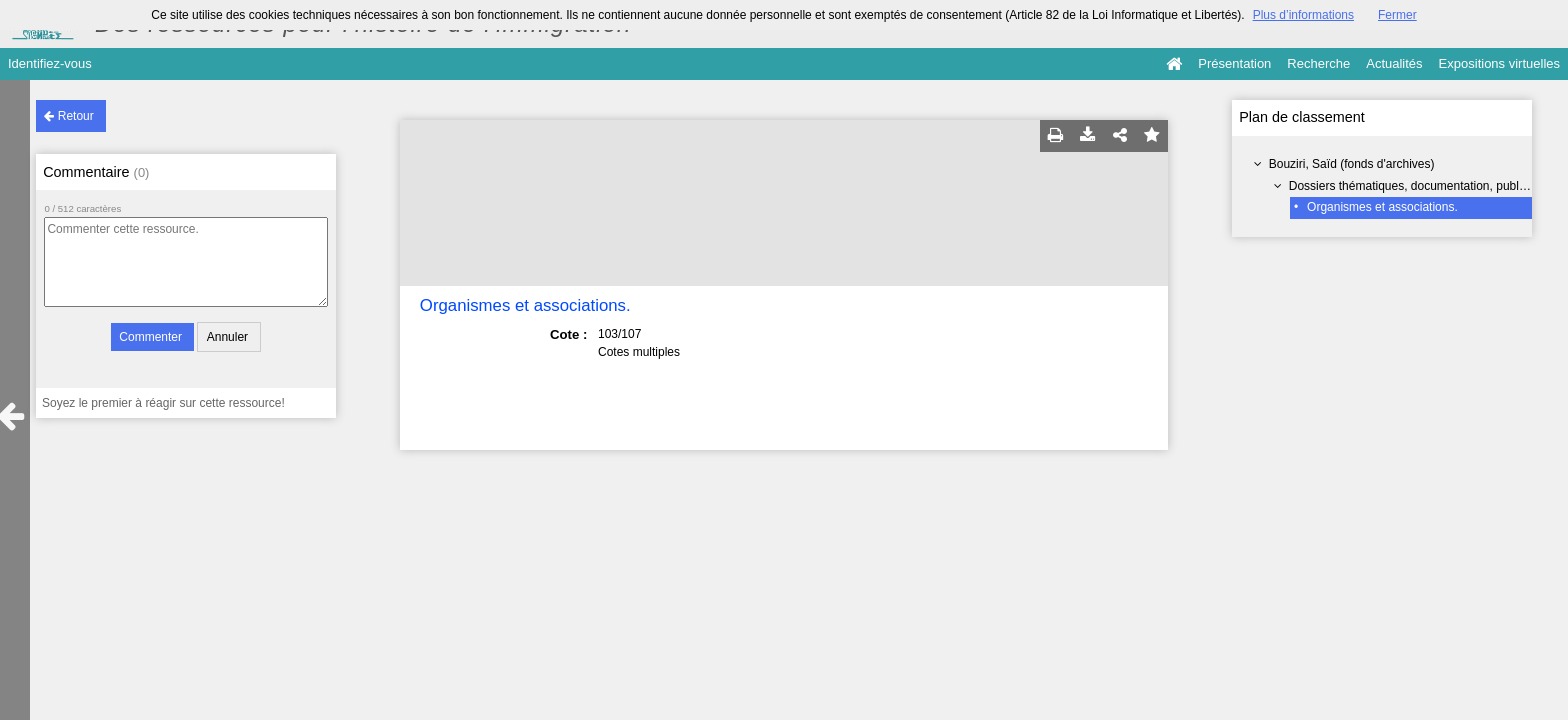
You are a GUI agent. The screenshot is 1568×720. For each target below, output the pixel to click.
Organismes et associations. (1382, 207)
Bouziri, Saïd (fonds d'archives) (1352, 164)
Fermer (1397, 15)
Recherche (1318, 63)
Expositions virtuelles (1499, 63)
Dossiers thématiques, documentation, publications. (1426, 186)
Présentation (1234, 63)
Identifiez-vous (50, 63)
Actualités (1394, 63)
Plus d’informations (1303, 15)
